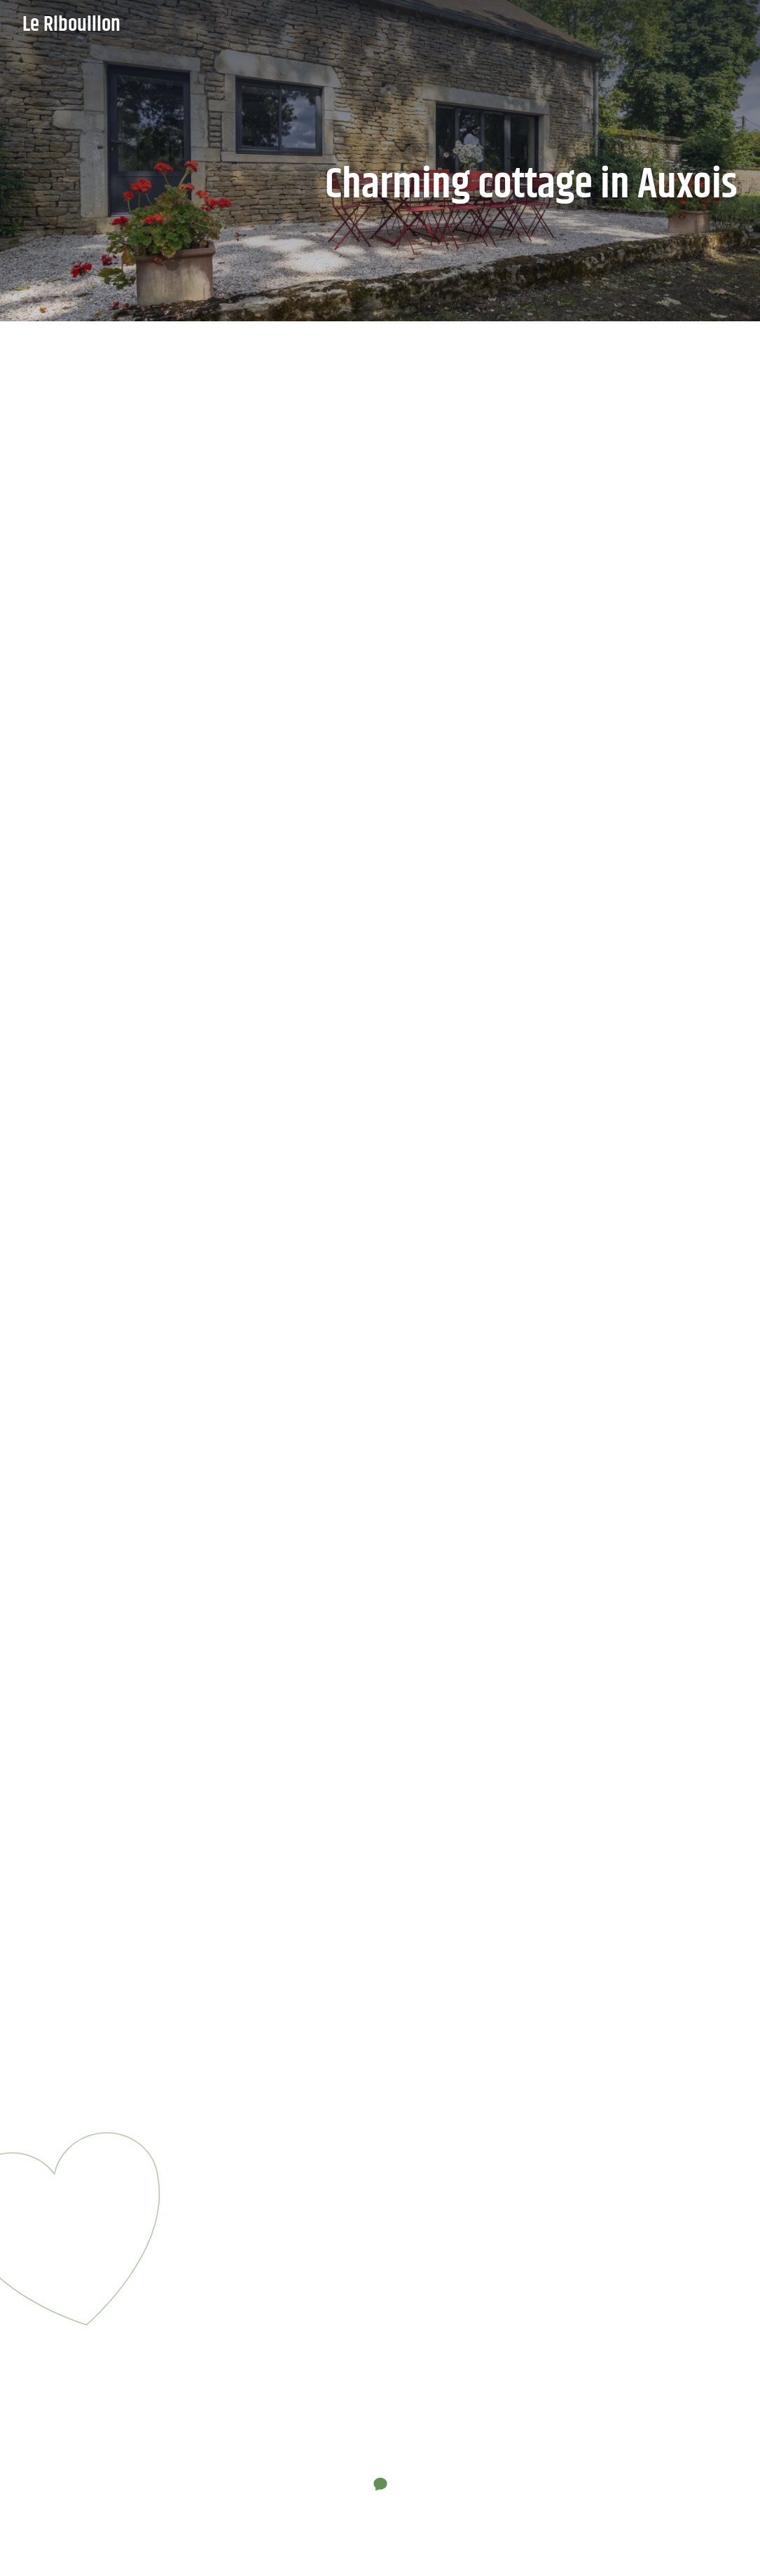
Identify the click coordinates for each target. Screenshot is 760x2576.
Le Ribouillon (71, 25)
